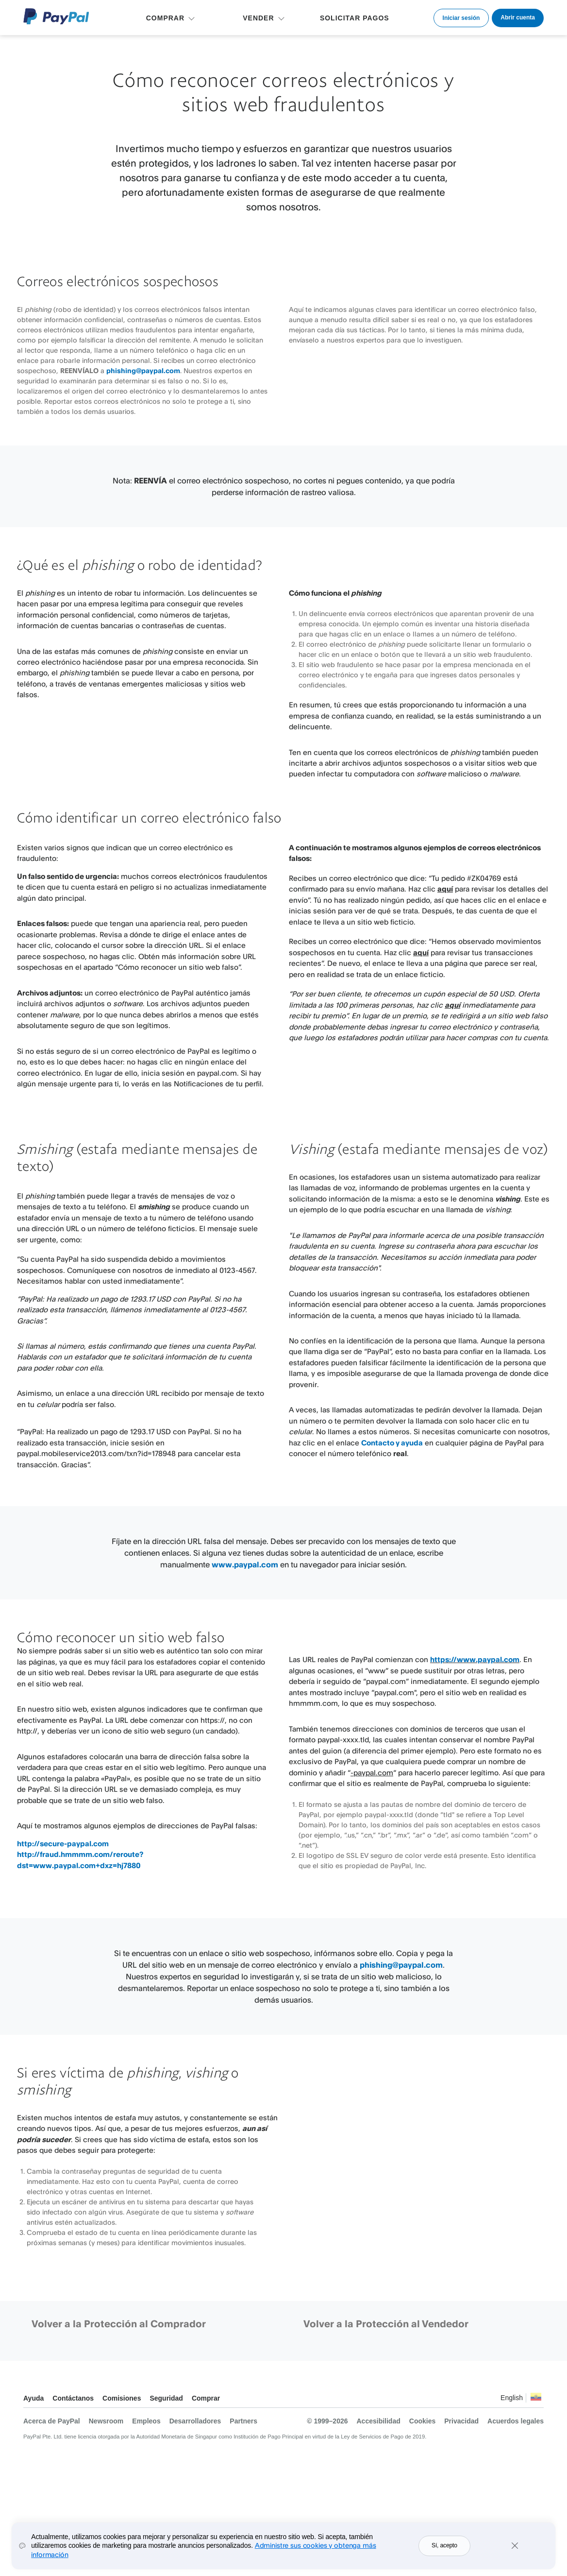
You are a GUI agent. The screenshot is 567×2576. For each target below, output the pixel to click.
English (511, 2398)
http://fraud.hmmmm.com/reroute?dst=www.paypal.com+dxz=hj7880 (80, 1860)
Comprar (206, 2398)
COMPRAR (165, 18)
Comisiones (121, 2398)
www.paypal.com (245, 1564)
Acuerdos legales (515, 2421)
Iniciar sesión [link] (461, 18)
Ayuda (33, 2398)
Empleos (146, 2421)
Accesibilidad (378, 2421)
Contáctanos (73, 2398)
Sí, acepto (444, 2547)
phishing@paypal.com (143, 370)
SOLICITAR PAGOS (354, 18)
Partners (243, 2421)
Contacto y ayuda (392, 1442)
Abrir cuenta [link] (517, 17)
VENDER (258, 18)
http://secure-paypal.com (63, 1843)
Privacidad (461, 2421)
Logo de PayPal (56, 16)
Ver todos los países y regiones (536, 2399)
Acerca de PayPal (51, 2421)
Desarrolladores (195, 2421)
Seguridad (166, 2398)
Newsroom (106, 2421)
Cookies (422, 2421)
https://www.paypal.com (474, 1659)
